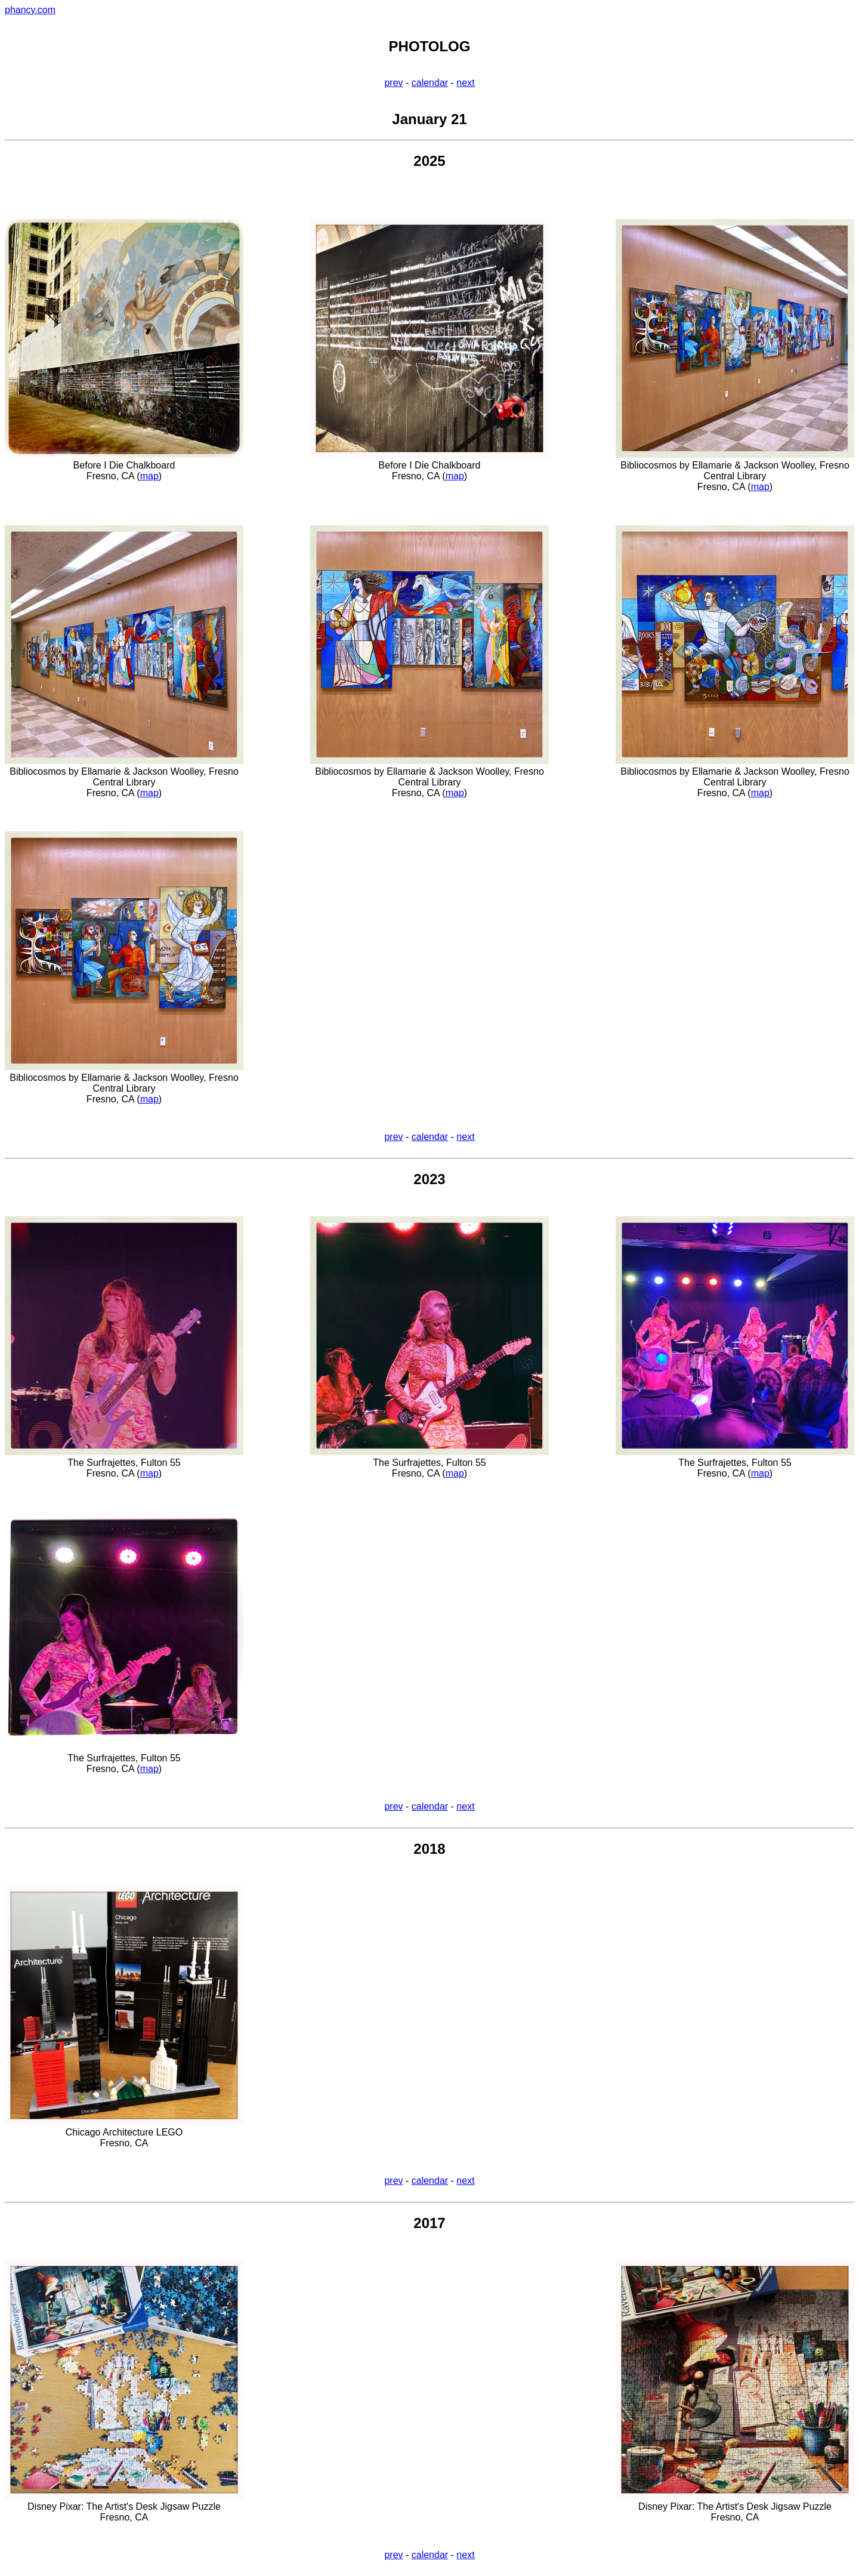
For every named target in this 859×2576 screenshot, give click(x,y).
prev (393, 83)
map (149, 476)
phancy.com (30, 10)
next (465, 83)
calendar (430, 83)
